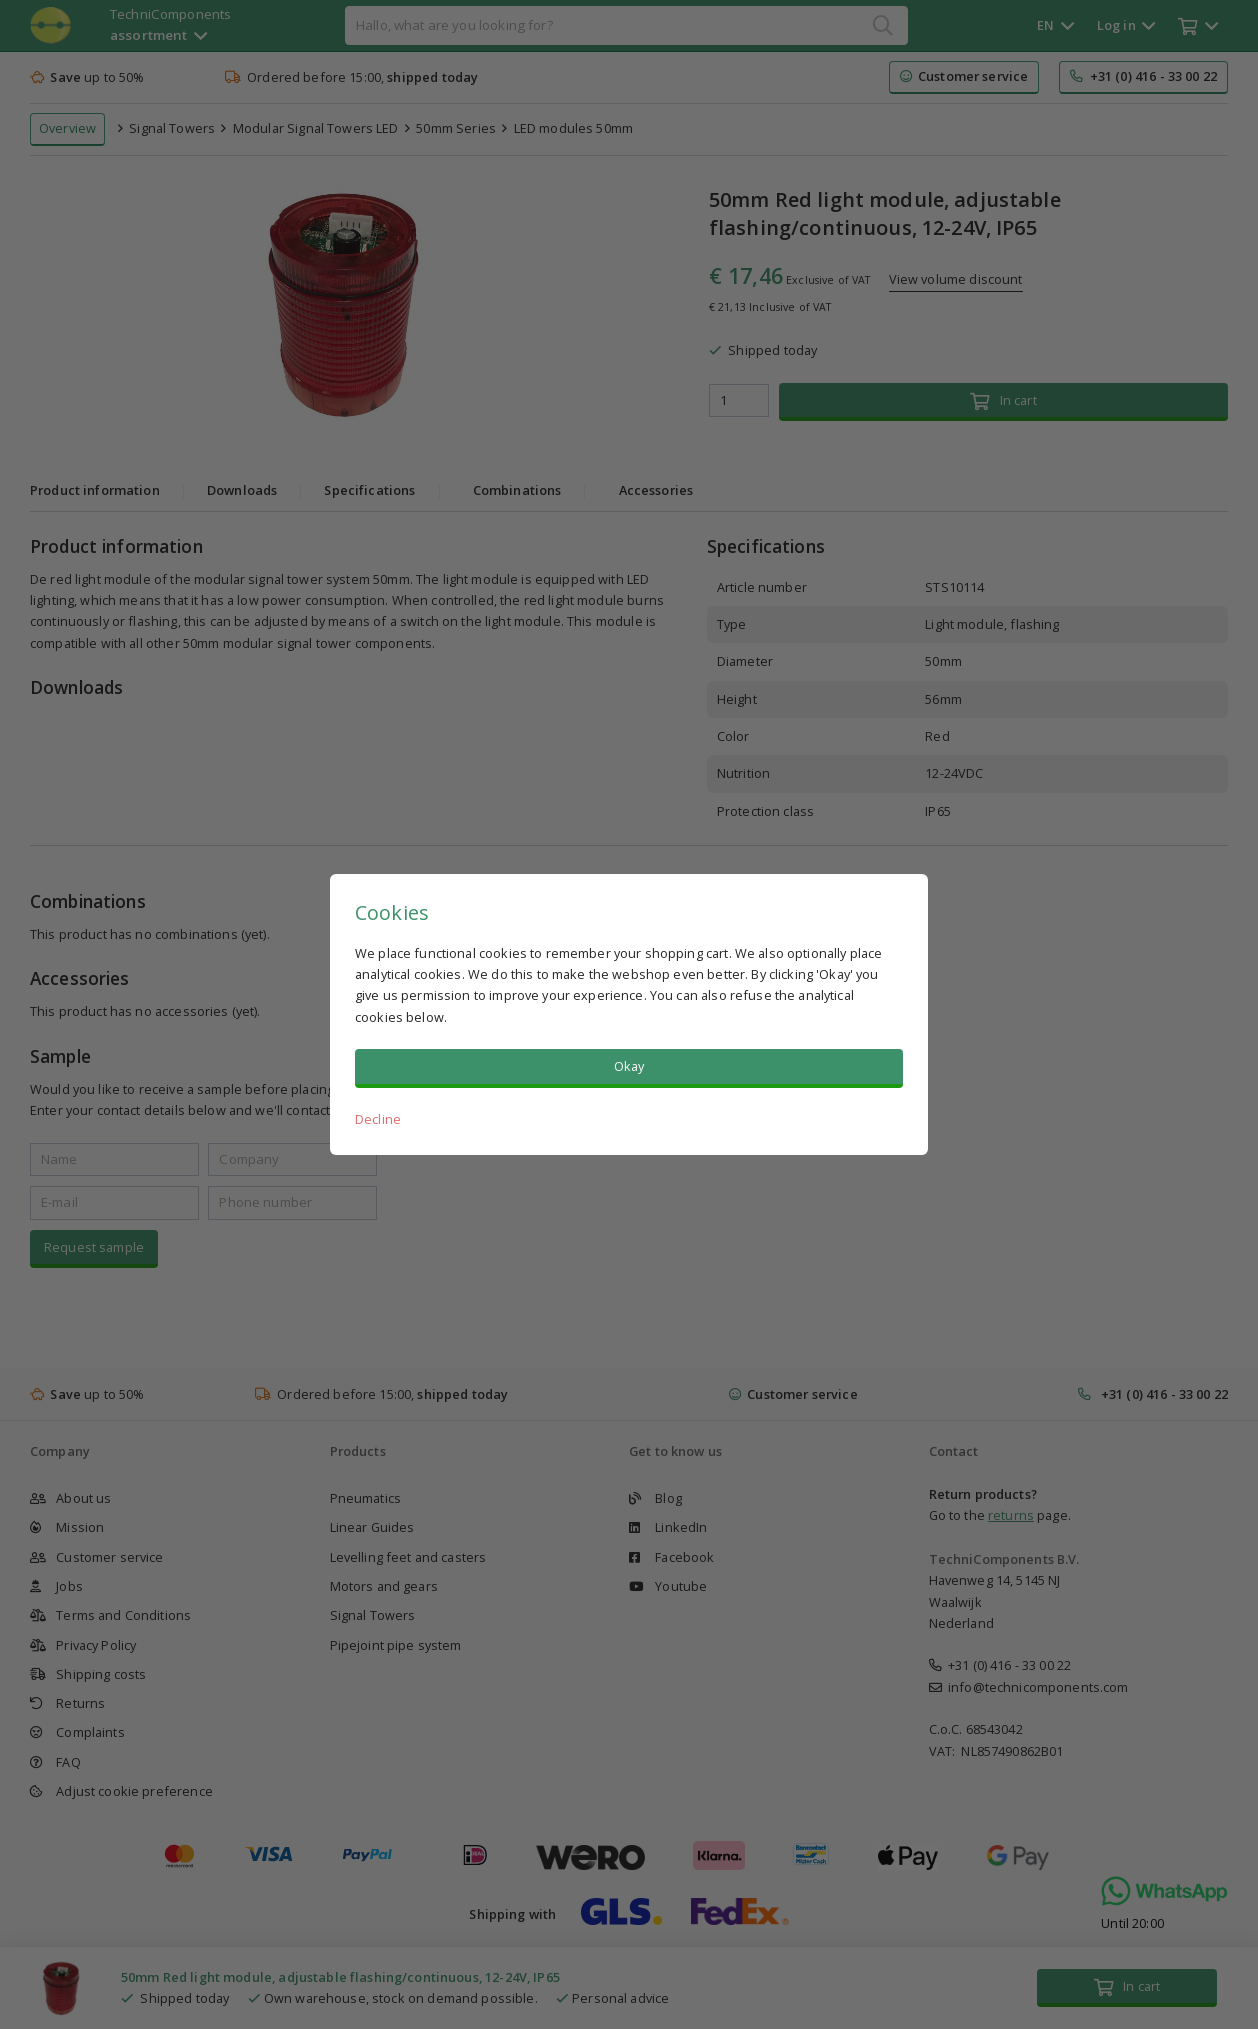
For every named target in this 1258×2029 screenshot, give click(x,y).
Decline (378, 1119)
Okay (629, 1066)
